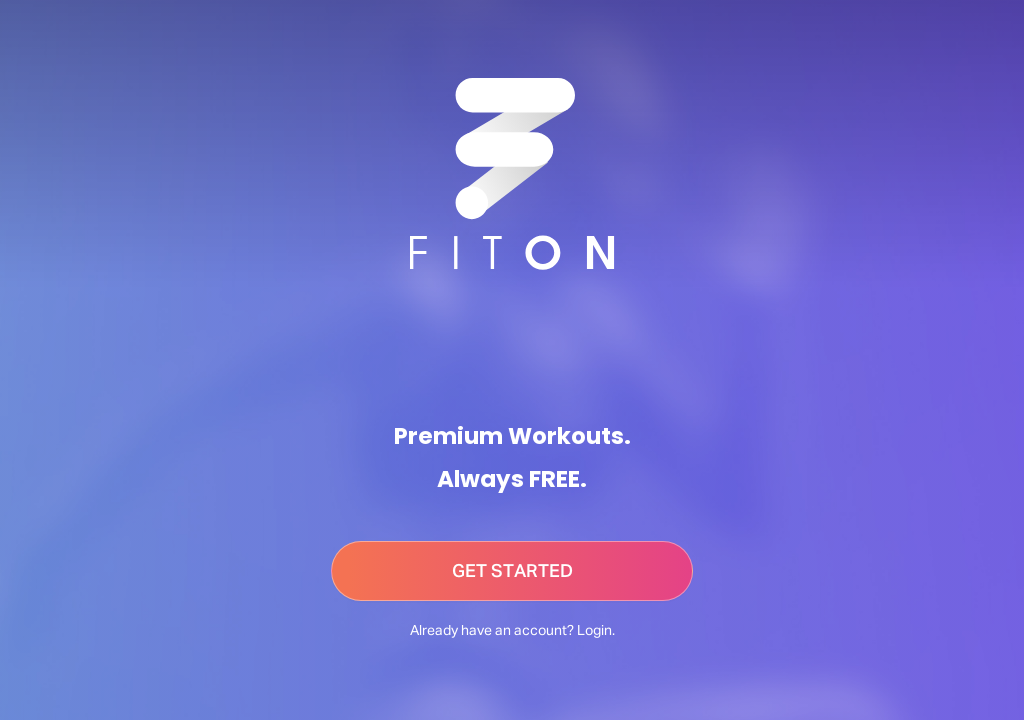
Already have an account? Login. (512, 631)
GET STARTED (512, 572)
